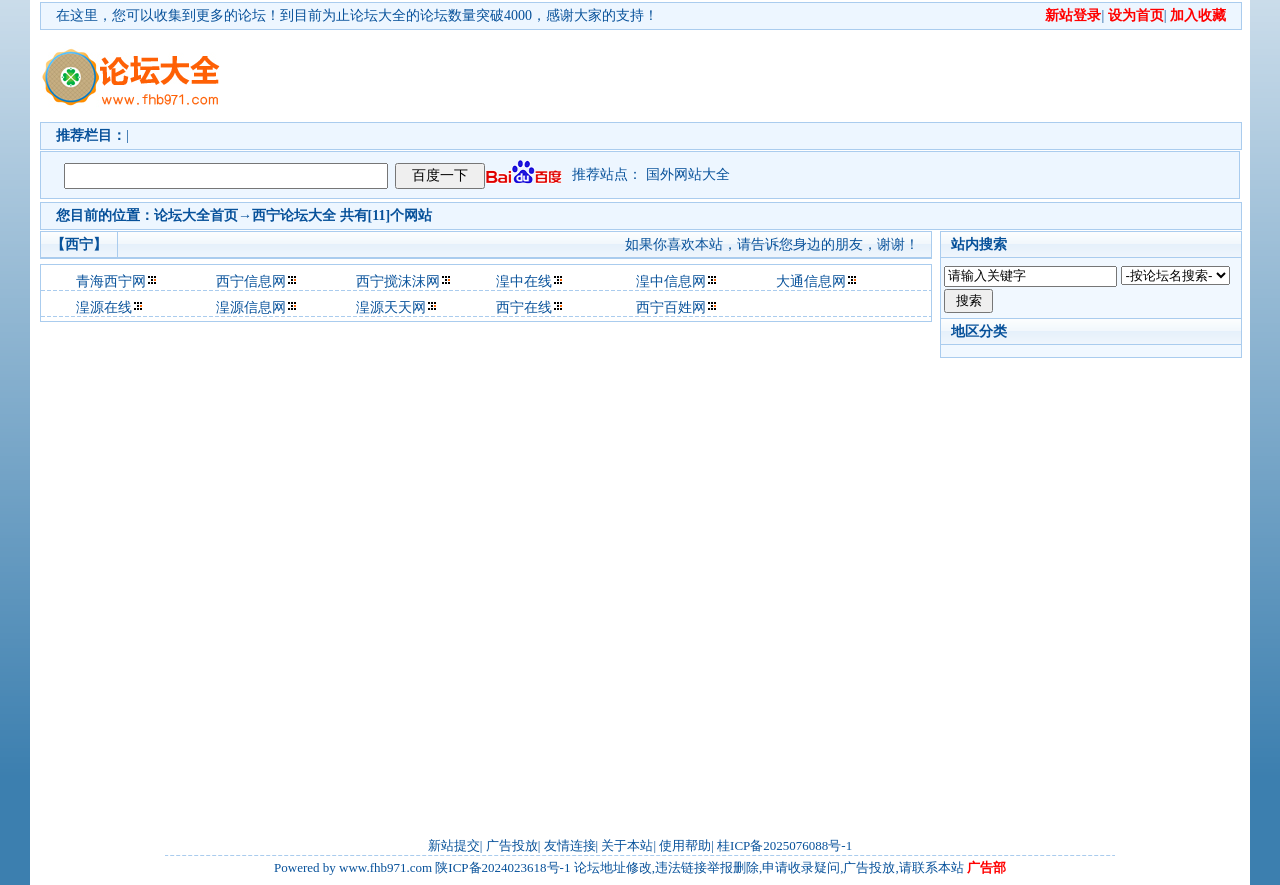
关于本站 (627, 845)
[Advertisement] (755, 76)
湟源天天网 (391, 307)
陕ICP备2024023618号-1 (502, 867)
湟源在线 (104, 307)
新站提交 (454, 845)
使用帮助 (685, 845)
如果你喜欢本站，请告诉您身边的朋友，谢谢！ (772, 244)
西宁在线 (524, 307)
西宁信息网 (251, 281)
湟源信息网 (251, 307)
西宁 (266, 215)
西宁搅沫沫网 (398, 281)
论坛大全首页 (196, 215)
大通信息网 (811, 281)
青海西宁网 (111, 281)
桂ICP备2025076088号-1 (784, 845)
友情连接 (570, 845)
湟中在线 (524, 281)
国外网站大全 (688, 174)
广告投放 (512, 845)
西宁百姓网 (671, 307)
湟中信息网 (671, 281)
